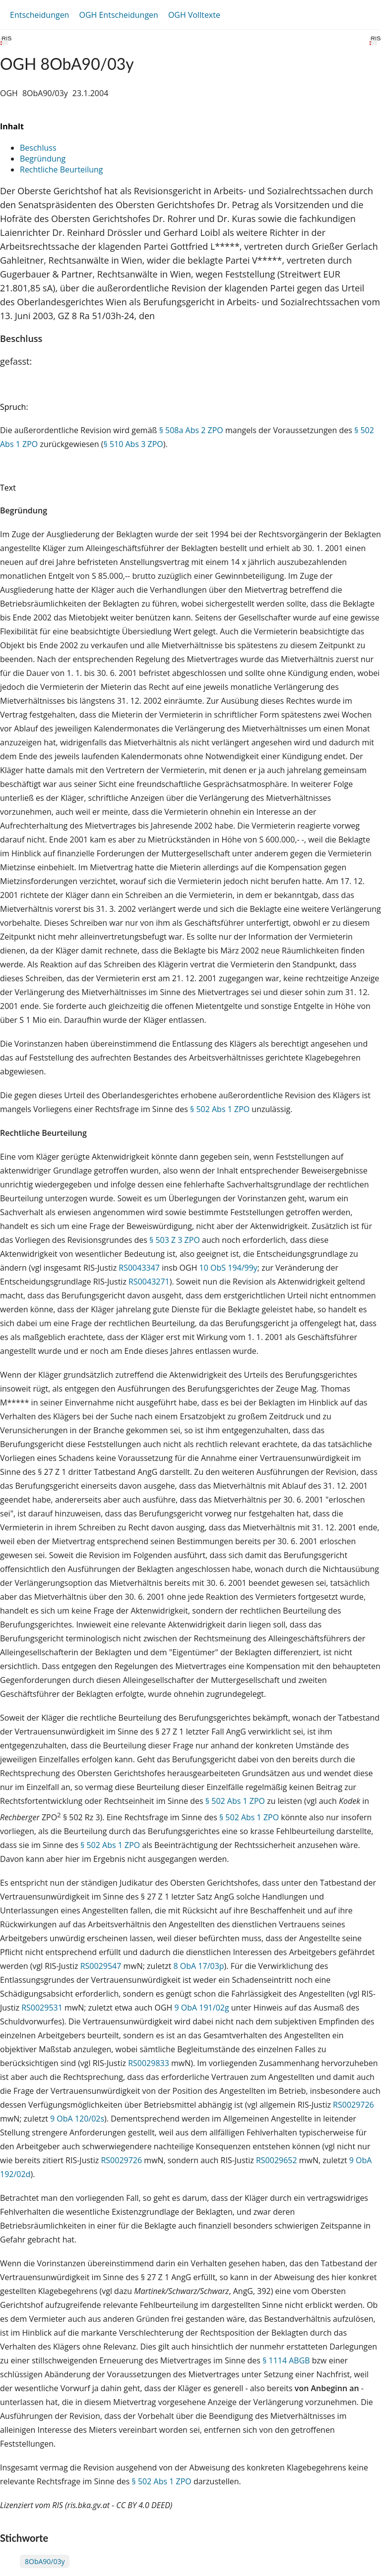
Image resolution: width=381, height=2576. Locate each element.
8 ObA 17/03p (199, 1965)
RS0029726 (353, 2104)
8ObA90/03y (44, 2561)
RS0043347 (139, 1267)
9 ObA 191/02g (202, 2007)
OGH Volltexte (194, 14)
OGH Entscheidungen (118, 14)
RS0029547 (101, 1965)
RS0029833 (148, 2063)
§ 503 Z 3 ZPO (174, 1239)
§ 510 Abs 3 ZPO (133, 444)
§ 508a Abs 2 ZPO (191, 430)
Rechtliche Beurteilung (61, 169)
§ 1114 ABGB (286, 2360)
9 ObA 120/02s (77, 2118)
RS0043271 (149, 1281)
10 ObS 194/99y (228, 1267)
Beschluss (38, 147)
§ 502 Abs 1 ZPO (220, 1109)
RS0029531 (42, 2007)
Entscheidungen (39, 14)
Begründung (42, 158)
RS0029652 (276, 2160)
